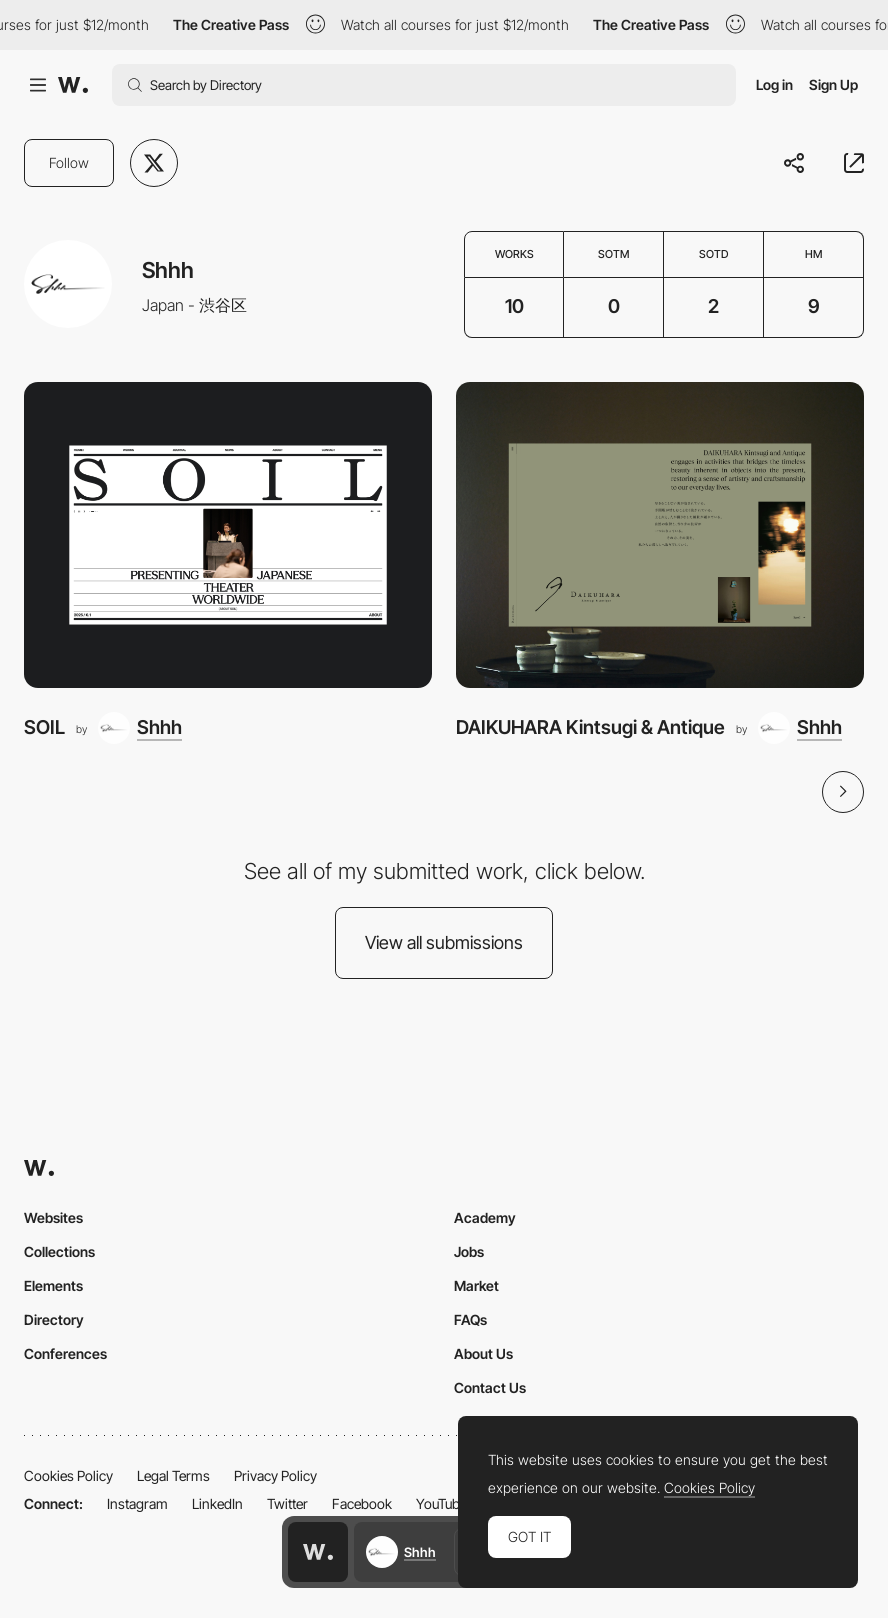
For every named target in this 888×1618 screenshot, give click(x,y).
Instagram (137, 1503)
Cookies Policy (68, 1475)
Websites (53, 1217)
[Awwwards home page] (318, 1552)
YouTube (441, 1503)
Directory (54, 1319)
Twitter (287, 1503)
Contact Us (490, 1387)
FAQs (470, 1319)
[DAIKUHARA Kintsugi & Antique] (660, 535)
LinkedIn (217, 1503)
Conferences (65, 1353)
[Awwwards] (73, 85)
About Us (483, 1353)
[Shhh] (140, 728)
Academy (485, 1217)
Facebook (362, 1503)
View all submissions (444, 942)
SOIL (44, 727)
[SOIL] (228, 535)
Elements (53, 1285)
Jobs (469, 1251)
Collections (59, 1251)
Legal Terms (173, 1475)
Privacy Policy (275, 1475)
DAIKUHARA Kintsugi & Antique (590, 727)
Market (476, 1285)
